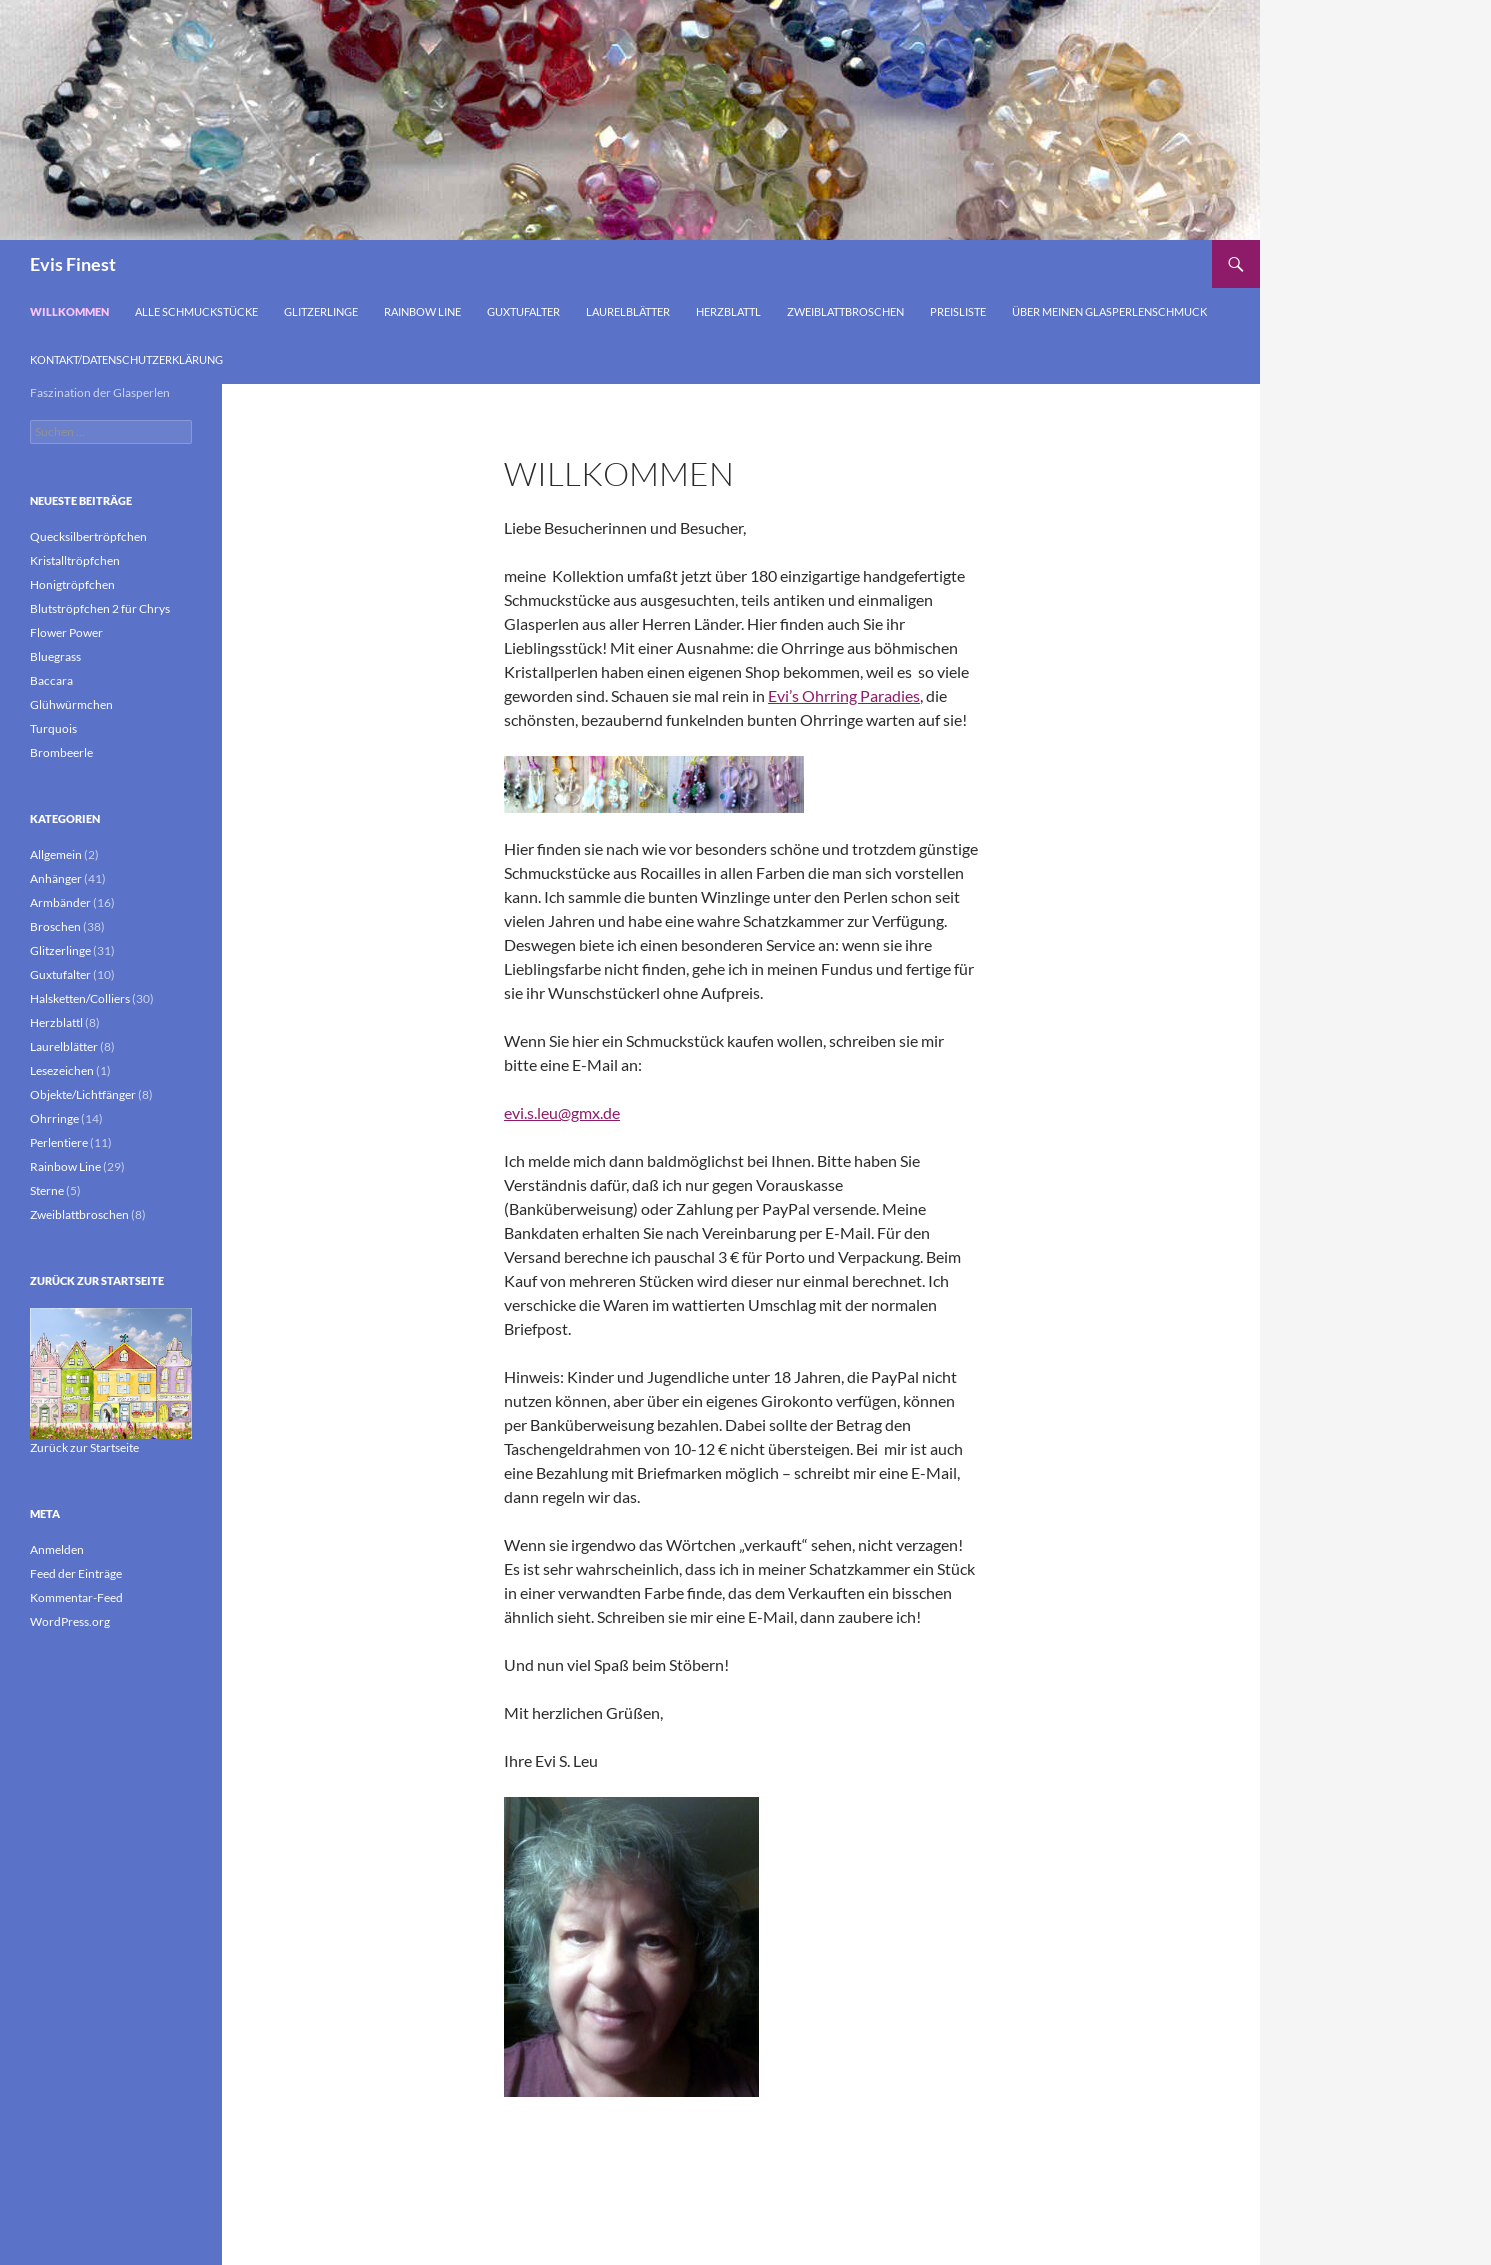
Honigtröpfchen (72, 584)
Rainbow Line (422, 311)
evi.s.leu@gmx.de (562, 1112)
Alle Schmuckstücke (196, 311)
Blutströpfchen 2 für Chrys (100, 608)
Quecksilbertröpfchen (88, 536)
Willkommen (69, 311)
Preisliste (958, 311)
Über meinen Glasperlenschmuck (1109, 311)
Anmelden (57, 1549)
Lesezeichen (62, 1070)
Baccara (51, 680)
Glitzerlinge (321, 311)
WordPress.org (70, 1621)
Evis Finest (73, 264)
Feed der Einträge (76, 1573)
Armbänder (60, 902)
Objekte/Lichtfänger (83, 1094)
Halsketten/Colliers (80, 998)
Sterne (47, 1190)
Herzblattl (728, 311)
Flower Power (66, 632)
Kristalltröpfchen (75, 560)
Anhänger (56, 878)
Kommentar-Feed (76, 1597)
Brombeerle (61, 752)
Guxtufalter (523, 311)
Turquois (53, 728)
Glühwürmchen (71, 704)
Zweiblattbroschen (845, 311)
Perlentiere (59, 1142)
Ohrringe (54, 1118)
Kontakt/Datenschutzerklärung (126, 359)
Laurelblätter (628, 311)
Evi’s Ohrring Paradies (844, 695)
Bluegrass (55, 656)
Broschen (55, 926)
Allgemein (56, 854)
